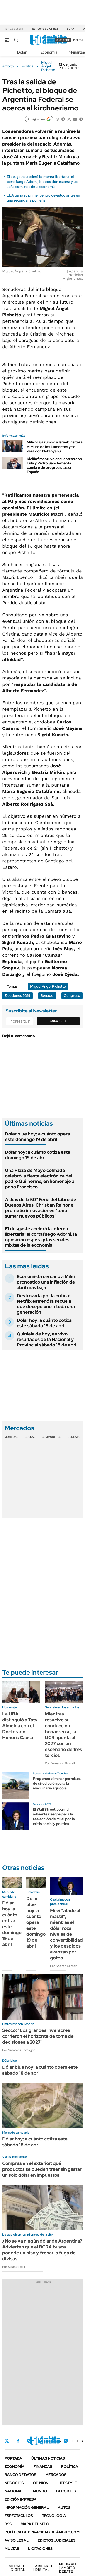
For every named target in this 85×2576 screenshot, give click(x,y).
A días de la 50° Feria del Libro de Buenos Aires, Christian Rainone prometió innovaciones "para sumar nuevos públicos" (40, 1208)
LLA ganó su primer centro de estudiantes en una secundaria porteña (43, 198)
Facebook (18, 2441)
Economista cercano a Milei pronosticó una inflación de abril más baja (46, 1282)
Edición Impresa (20, 2499)
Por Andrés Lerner (63, 1966)
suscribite (63, 40)
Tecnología (54, 2515)
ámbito (8, 66)
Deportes (66, 2491)
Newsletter (71, 2441)
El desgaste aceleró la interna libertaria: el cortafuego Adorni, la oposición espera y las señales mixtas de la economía (42, 181)
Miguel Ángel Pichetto (48, 66)
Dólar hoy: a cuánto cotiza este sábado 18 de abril (44, 1323)
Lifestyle (67, 2483)
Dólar (22, 52)
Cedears (74, 1436)
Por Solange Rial (13, 2267)
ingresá (78, 40)
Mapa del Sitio (35, 2524)
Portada (13, 2458)
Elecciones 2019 (17, 995)
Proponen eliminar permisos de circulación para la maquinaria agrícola (57, 1783)
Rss (8, 2524)
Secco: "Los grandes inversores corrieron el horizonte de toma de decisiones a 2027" (38, 2036)
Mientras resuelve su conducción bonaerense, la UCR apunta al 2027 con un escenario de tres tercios (63, 1734)
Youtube (53, 2441)
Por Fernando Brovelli (60, 1763)
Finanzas (43, 2466)
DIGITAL (17, 2568)
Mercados (55, 2474)
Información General (27, 2507)
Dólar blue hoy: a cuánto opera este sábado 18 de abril (40, 2070)
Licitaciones (40, 2548)
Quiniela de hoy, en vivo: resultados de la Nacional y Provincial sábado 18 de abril (47, 1339)
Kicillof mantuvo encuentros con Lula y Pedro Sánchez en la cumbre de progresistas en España (54, 465)
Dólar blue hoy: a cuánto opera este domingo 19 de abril (37, 1136)
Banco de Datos (20, 2474)
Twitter (7, 2441)
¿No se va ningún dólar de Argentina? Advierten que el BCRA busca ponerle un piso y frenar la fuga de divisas (42, 2250)
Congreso (72, 995)
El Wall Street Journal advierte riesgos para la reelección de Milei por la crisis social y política (54, 1816)
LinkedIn (41, 2441)
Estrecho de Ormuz (45, 28)
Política (28, 66)
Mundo (40, 2491)
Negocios (14, 2483)
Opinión (41, 2483)
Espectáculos (19, 2515)
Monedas (11, 1436)
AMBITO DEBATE (68, 2567)
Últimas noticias (48, 2458)
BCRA (70, 28)
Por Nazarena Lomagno (18, 2050)
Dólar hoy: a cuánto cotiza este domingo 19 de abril (37, 1155)
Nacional (14, 2491)
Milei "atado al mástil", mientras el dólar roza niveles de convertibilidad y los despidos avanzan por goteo (66, 1934)
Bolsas (30, 1436)
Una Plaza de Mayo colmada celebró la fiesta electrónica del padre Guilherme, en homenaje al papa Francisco (40, 1178)
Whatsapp (66, 2441)
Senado (47, 995)
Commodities (51, 1436)
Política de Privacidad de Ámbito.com (42, 2532)
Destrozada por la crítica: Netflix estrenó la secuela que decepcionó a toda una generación (46, 1304)
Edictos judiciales (56, 2540)
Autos (64, 2507)
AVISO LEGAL (17, 2540)
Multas (12, 2548)
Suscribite (58, 1021)
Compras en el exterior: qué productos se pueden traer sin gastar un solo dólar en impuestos (42, 2169)
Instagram (29, 2441)
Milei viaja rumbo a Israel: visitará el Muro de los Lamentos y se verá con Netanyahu (55, 446)
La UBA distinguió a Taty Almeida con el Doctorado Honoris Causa (20, 1725)
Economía (48, 52)
